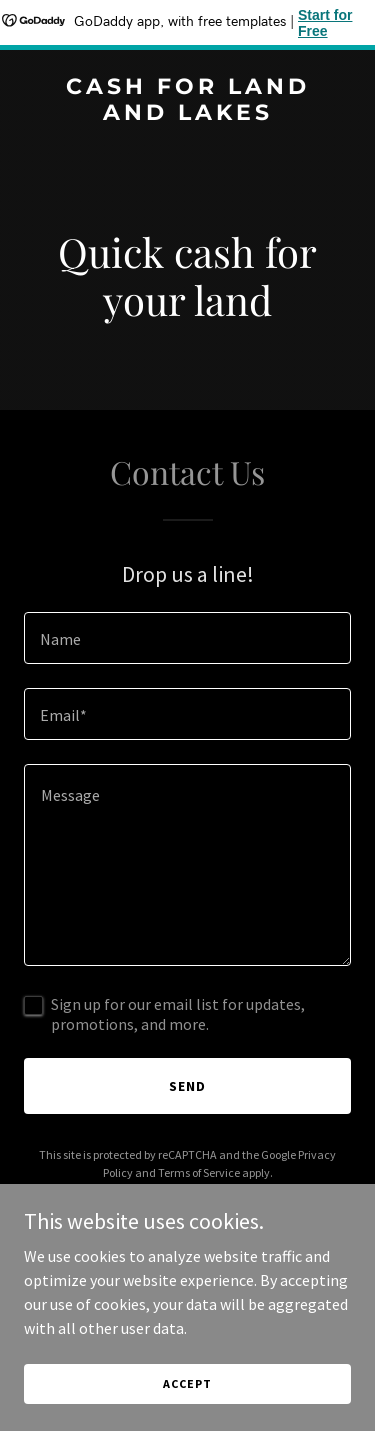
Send (187, 1086)
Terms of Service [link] (199, 1172)
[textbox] (187, 638)
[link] (187, 114)
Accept (187, 1383)
